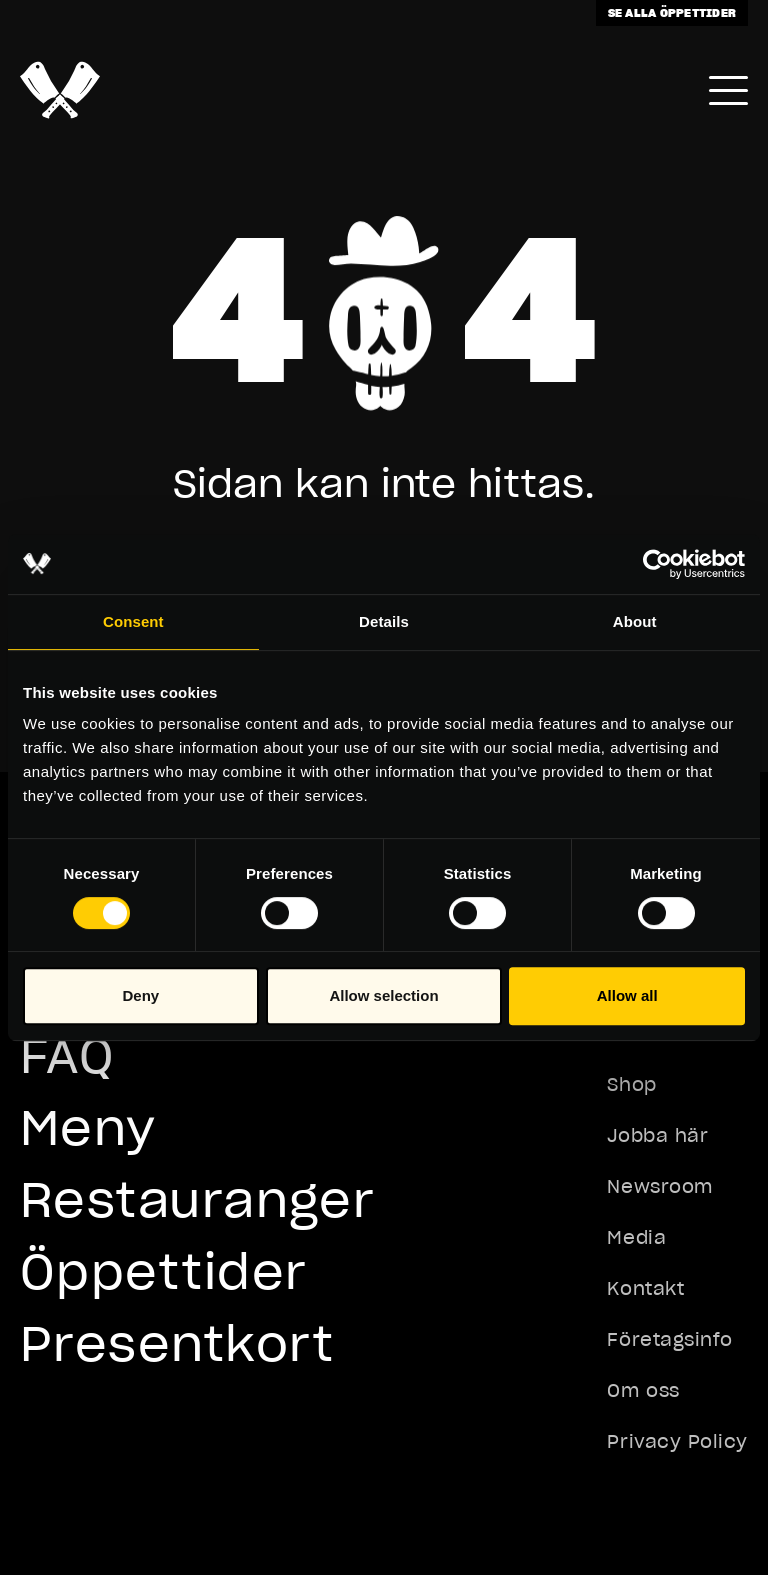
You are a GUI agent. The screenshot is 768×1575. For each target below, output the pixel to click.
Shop (631, 1084)
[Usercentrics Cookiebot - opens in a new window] (657, 564)
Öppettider (163, 1271)
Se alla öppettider (672, 12)
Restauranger (197, 1199)
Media (636, 1237)
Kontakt (645, 1288)
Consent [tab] (133, 621)
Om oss (643, 1390)
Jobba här (657, 1135)
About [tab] (635, 621)
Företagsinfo (669, 1339)
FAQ (67, 1055)
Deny (140, 995)
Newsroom (659, 1186)
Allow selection (383, 995)
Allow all (627, 995)
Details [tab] (384, 621)
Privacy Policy (677, 1441)
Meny (88, 1127)
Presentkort (177, 1343)
